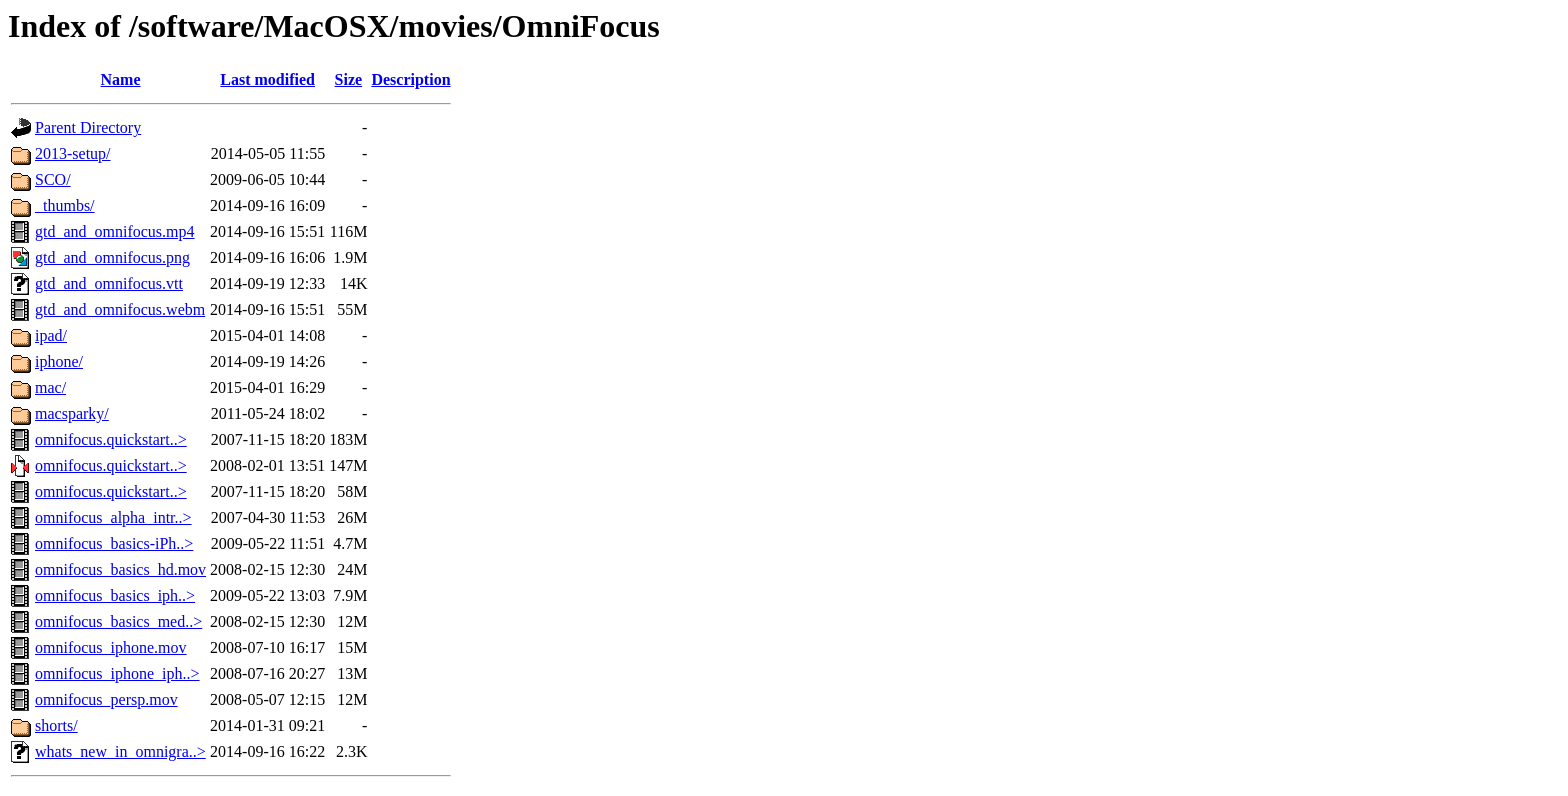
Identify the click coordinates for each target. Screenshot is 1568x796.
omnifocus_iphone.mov (111, 647)
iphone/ (59, 361)
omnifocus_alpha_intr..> (113, 517)
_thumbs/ (65, 205)
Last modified (267, 79)
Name (121, 79)
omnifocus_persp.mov (106, 699)
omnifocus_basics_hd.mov (120, 569)
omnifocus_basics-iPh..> (114, 543)
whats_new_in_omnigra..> (120, 751)
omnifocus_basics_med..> (118, 621)
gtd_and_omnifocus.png (112, 257)
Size (349, 79)
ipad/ (51, 335)
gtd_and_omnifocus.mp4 (115, 231)
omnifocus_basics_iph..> (115, 595)
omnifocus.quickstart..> (111, 439)
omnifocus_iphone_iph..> (117, 673)
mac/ (50, 387)
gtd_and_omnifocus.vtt (109, 283)
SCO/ (53, 179)
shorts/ (56, 725)
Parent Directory (88, 127)
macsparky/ (72, 413)
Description (410, 79)
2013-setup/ (73, 153)
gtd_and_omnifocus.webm (120, 309)
